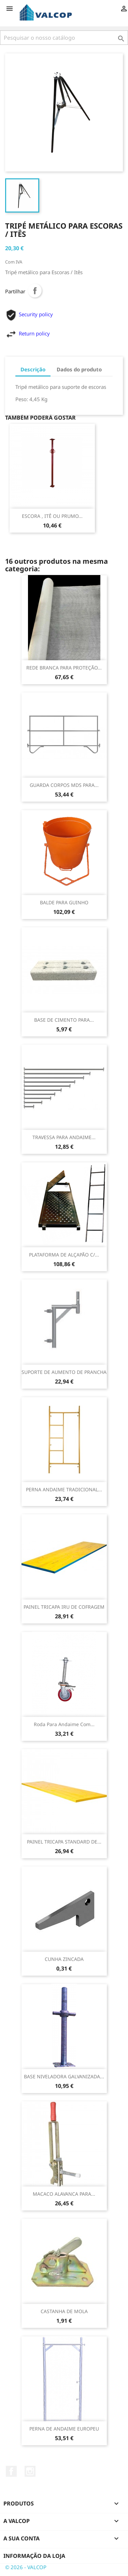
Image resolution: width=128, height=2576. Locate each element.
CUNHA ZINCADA (64, 1959)
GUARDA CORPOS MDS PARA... (64, 785)
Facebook (11, 2471)
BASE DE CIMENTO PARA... (64, 1020)
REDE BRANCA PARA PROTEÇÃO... (64, 667)
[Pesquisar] (64, 37)
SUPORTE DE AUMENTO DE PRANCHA (64, 1372)
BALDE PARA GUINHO (64, 902)
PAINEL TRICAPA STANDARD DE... (64, 1841)
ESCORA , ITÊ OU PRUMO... (52, 516)
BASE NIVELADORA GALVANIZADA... (64, 2076)
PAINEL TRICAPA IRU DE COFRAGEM (64, 1607)
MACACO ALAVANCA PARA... (64, 2194)
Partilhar (35, 290)
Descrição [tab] (32, 369)
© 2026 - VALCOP (25, 2567)
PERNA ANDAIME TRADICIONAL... (64, 1489)
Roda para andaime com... (64, 1724)
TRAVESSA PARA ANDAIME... (64, 1137)
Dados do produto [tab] (79, 369)
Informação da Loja (34, 2556)
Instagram (30, 2471)
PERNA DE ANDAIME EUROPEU (64, 2428)
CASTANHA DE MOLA (64, 2311)
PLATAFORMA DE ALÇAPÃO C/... (64, 1254)
